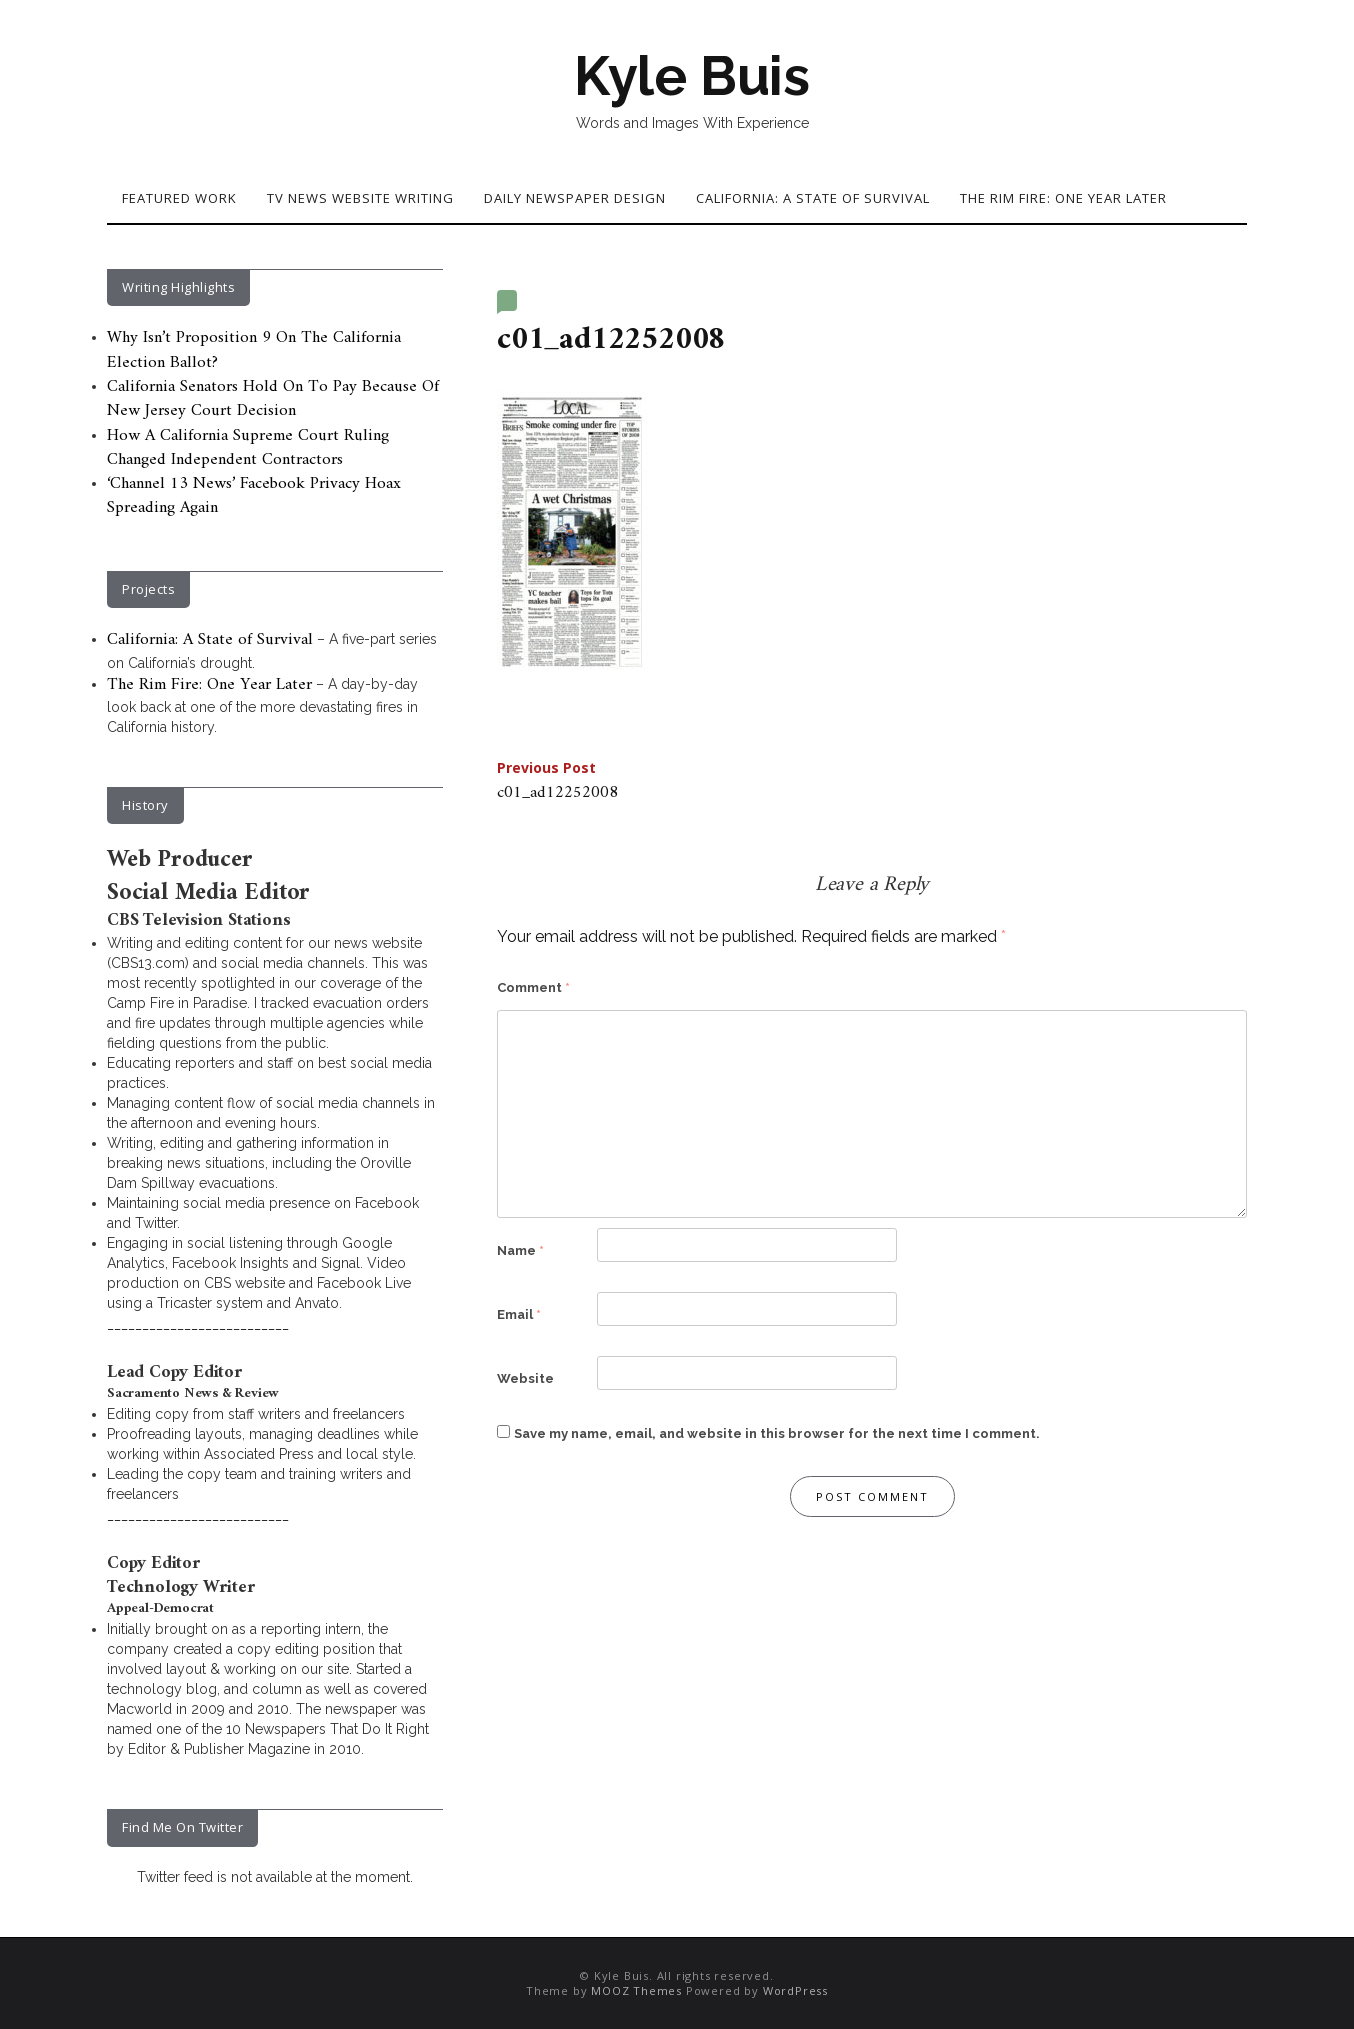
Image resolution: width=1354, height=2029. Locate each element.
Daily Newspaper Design (575, 198)
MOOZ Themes (636, 1990)
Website (525, 1378)
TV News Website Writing (360, 198)
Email (519, 1314)
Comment (533, 987)
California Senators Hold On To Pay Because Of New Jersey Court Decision (273, 399)
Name (520, 1250)
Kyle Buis (692, 76)
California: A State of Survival (813, 198)
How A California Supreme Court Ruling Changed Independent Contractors (248, 448)
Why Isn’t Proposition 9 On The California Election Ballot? (254, 350)
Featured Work (179, 198)
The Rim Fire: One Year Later (1063, 198)
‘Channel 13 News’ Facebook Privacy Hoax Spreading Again (254, 496)
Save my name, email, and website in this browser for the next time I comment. (777, 1433)
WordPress (795, 1990)
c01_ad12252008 (557, 783)
